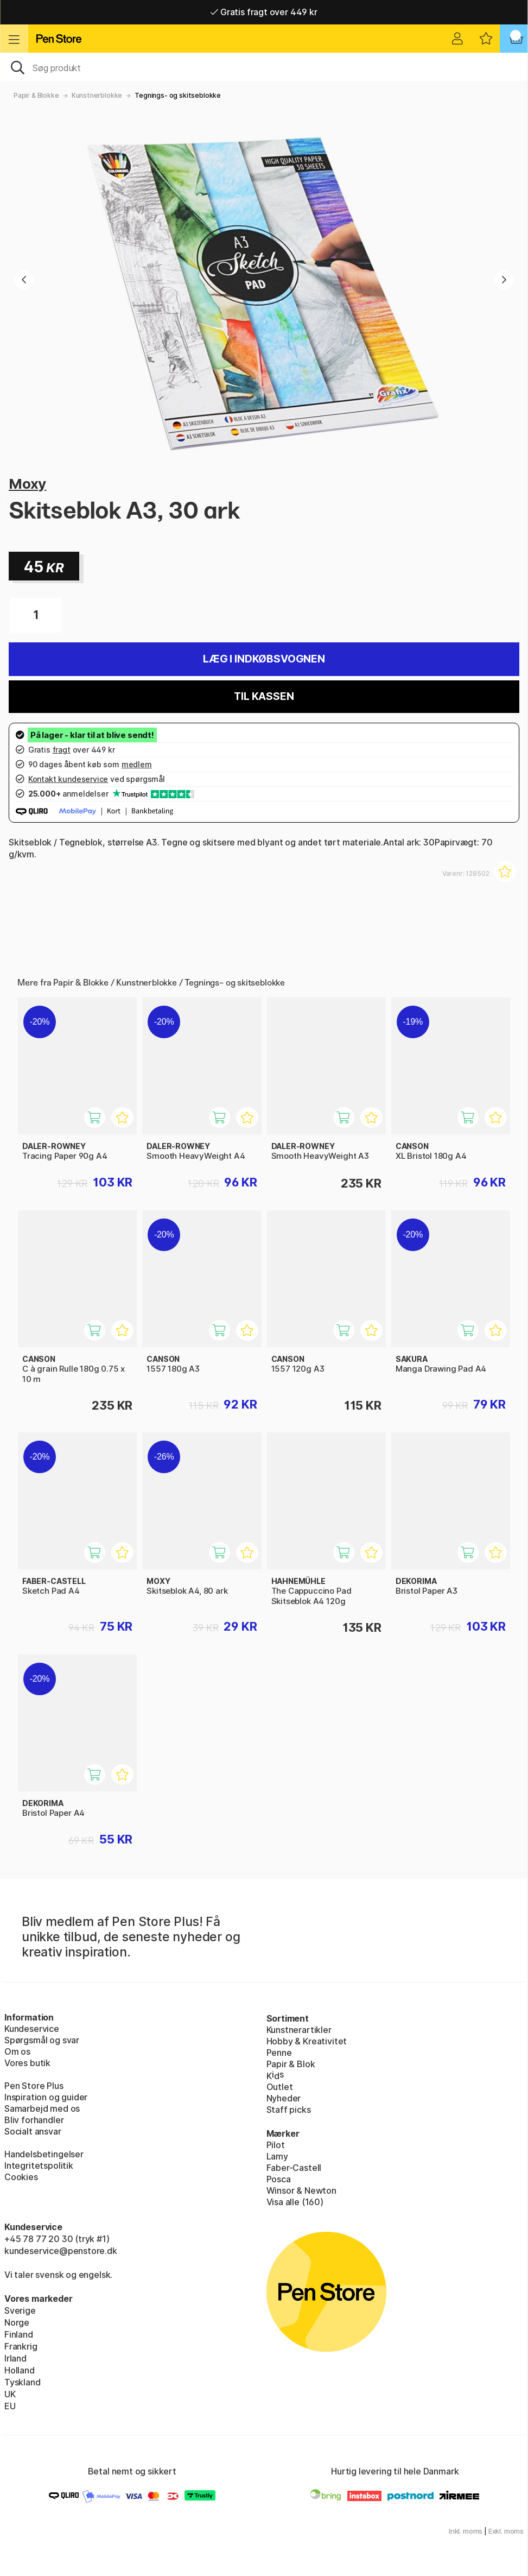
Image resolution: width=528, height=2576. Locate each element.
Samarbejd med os (42, 2108)
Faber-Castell (294, 2167)
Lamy (277, 2156)
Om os (17, 2051)
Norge (16, 2322)
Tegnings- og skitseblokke (178, 95)
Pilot (275, 2144)
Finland (18, 2334)
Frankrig (20, 2346)
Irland (15, 2358)
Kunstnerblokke (97, 95)
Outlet (279, 2086)
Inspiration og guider (45, 2097)
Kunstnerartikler (299, 2029)
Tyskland (22, 2382)
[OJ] (264, 67)
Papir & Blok (290, 2064)
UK (10, 2394)
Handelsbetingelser (44, 2154)
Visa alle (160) (294, 2201)
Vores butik (27, 2062)
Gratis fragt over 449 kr (264, 12)
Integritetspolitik (38, 2165)
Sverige (20, 2310)
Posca (278, 2179)
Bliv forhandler (33, 2119)
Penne (279, 2052)
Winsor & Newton (301, 2190)
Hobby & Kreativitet (306, 2041)
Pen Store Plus (33, 2085)
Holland (19, 2370)
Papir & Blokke (36, 95)
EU (10, 2406)
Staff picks (288, 2109)
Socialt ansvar (32, 2131)
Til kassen (264, 696)
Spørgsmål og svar (41, 2040)
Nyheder (283, 2098)
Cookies (21, 2176)
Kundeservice (31, 2028)
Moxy (27, 483)
